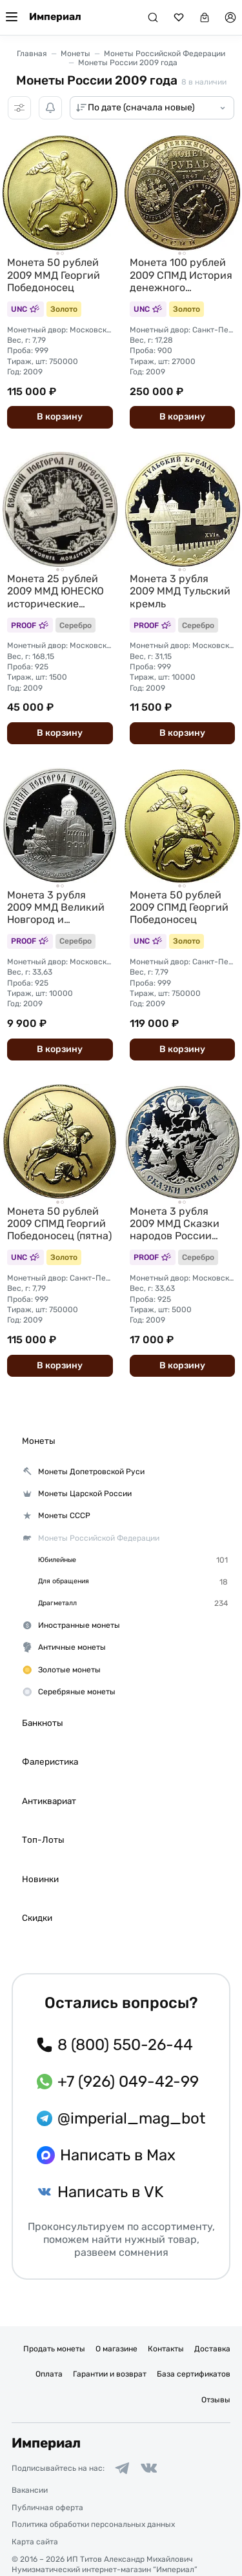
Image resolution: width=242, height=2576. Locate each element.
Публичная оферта (47, 2507)
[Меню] (11, 17)
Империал (55, 17)
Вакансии (30, 2490)
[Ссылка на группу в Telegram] (122, 2468)
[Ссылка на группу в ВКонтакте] (149, 2468)
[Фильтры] (19, 107)
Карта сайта (35, 2541)
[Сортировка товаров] (152, 107)
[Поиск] (153, 17)
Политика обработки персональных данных (93, 2524)
